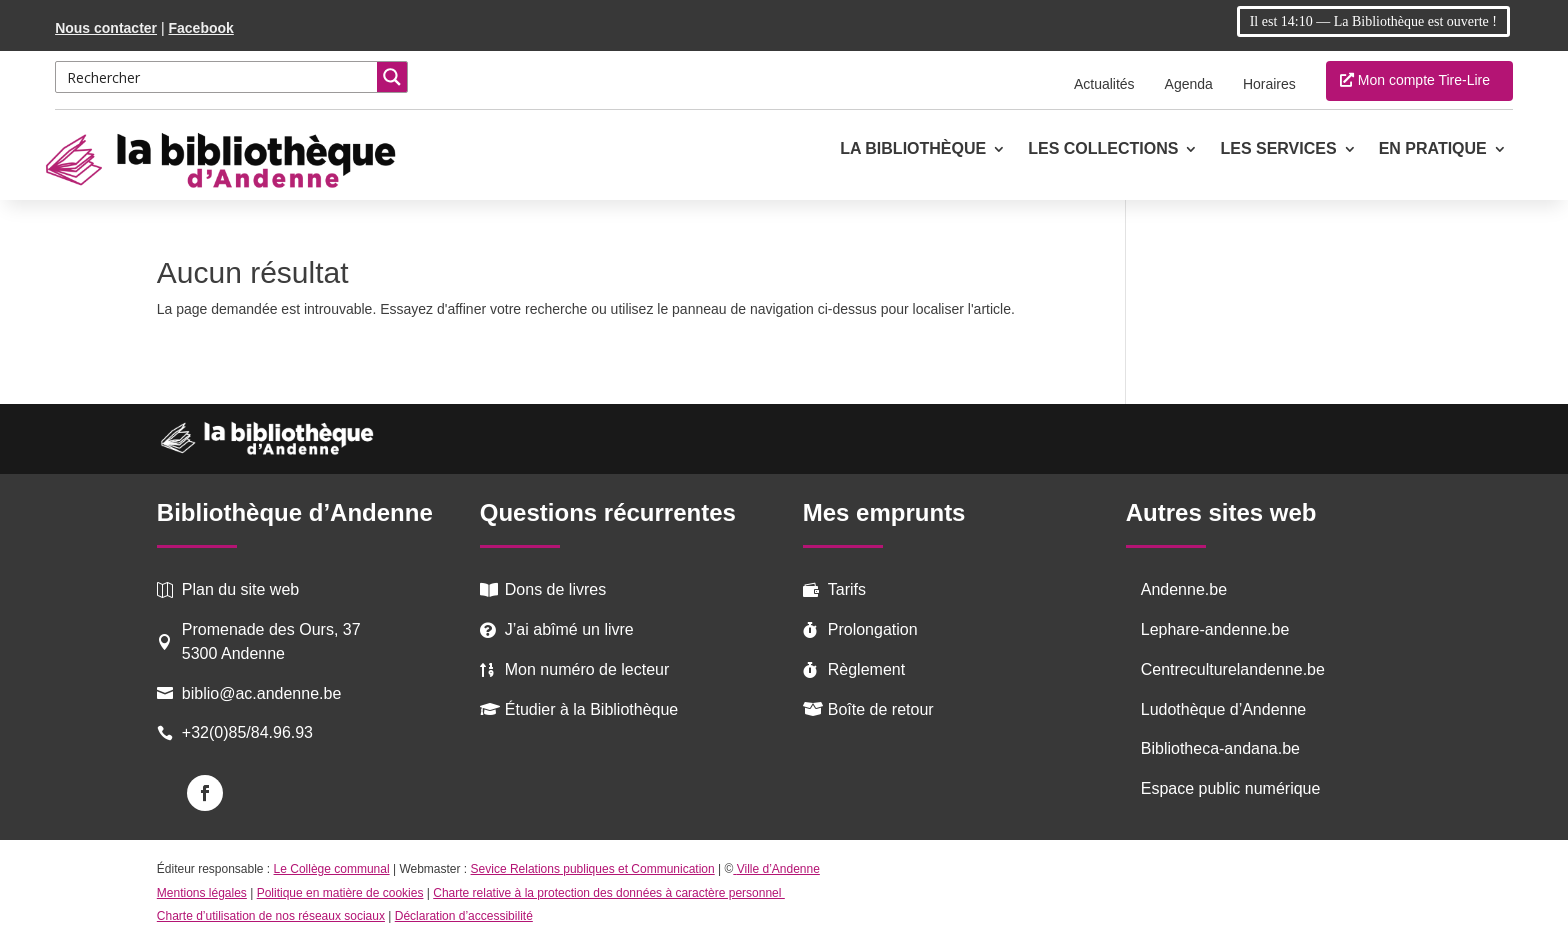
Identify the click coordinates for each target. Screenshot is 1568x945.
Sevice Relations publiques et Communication (593, 869)
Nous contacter (106, 28)
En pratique (1433, 149)
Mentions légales (202, 893)
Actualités (1104, 84)
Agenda (1189, 84)
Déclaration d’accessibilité (464, 916)
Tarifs (847, 589)
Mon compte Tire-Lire (1424, 80)
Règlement (866, 669)
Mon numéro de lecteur (587, 669)
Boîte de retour (881, 709)
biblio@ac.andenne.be (261, 693)
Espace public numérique (1231, 788)
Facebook (200, 28)
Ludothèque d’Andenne (1224, 709)
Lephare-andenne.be (1215, 629)
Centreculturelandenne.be (1233, 669)
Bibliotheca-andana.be (1220, 748)
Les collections (1103, 149)
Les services (1278, 149)
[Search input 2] (218, 77)
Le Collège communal (332, 869)
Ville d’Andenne (776, 869)
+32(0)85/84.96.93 (247, 732)
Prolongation (873, 629)
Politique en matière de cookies (340, 893)
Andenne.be (1184, 589)
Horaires (1269, 84)
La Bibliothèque (913, 149)
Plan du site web (240, 589)
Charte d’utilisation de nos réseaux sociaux (271, 916)
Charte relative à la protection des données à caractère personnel (609, 893)
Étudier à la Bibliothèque (591, 709)
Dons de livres (555, 589)
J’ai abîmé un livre (569, 629)
